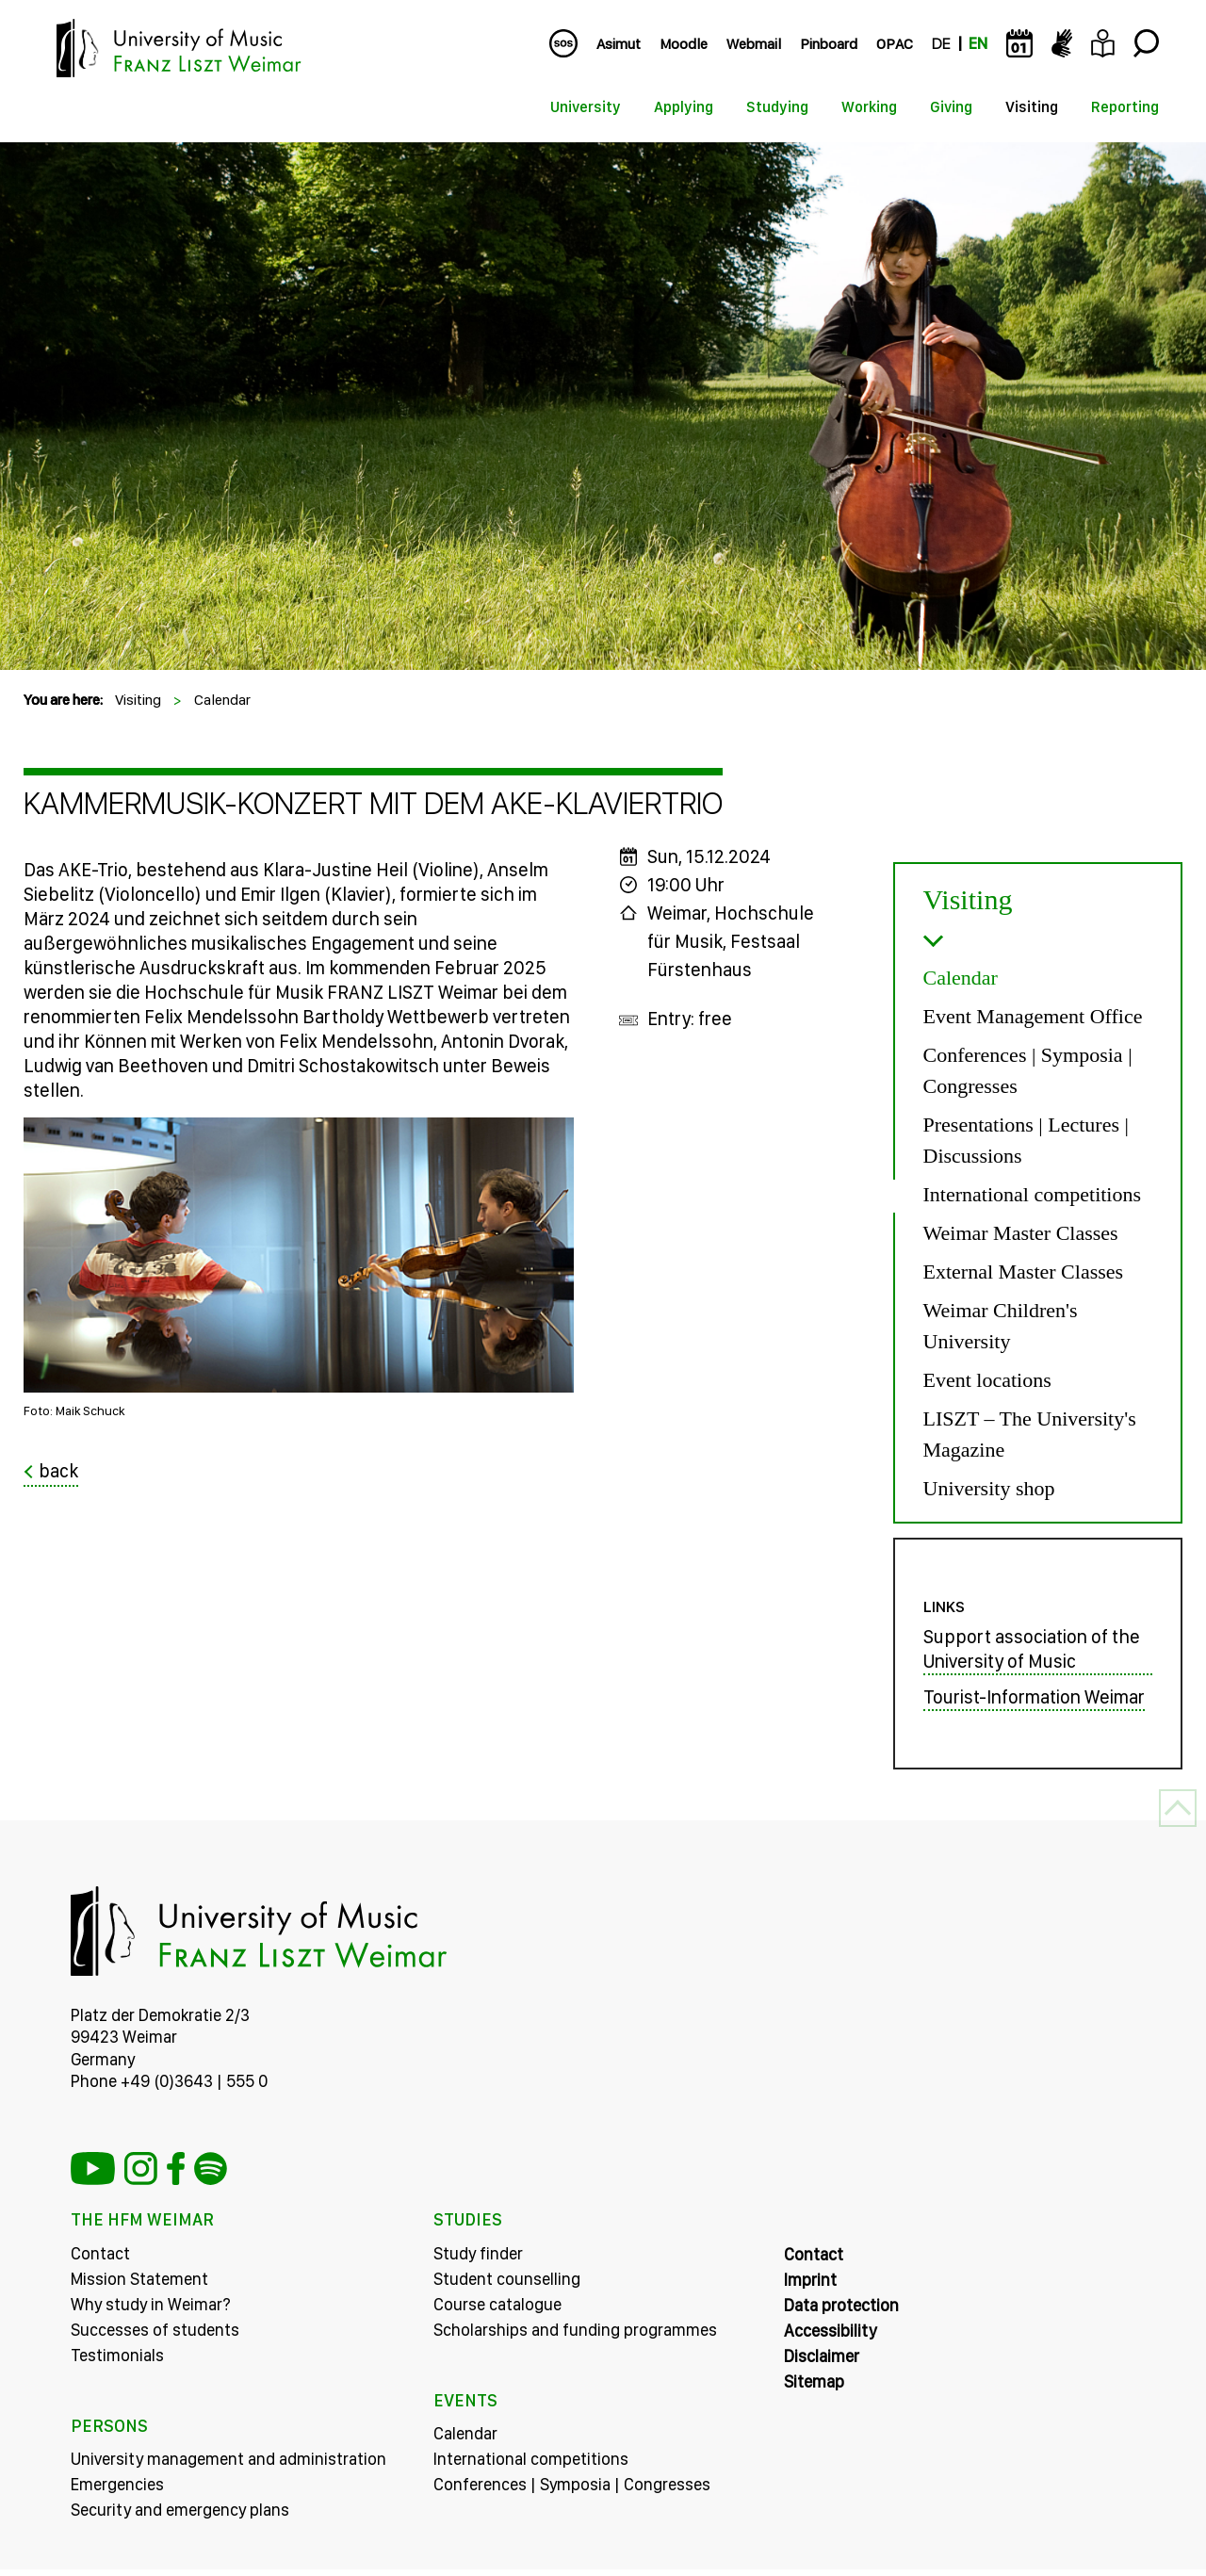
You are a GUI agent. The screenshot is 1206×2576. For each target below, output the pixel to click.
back (58, 1470)
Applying (683, 107)
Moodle (684, 44)
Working (869, 107)
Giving (951, 107)
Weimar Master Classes (1020, 1233)
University (585, 107)
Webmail (753, 44)
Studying (777, 107)
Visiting (1031, 107)
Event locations (987, 1380)
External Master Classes (1023, 1271)
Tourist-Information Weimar (1034, 1702)
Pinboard (828, 44)
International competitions (1032, 1194)
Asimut (618, 44)
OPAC (894, 44)
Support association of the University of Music (1031, 1654)
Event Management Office (1033, 1016)
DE (941, 44)
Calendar (222, 700)
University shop (989, 1488)
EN (978, 44)
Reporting (1125, 107)
